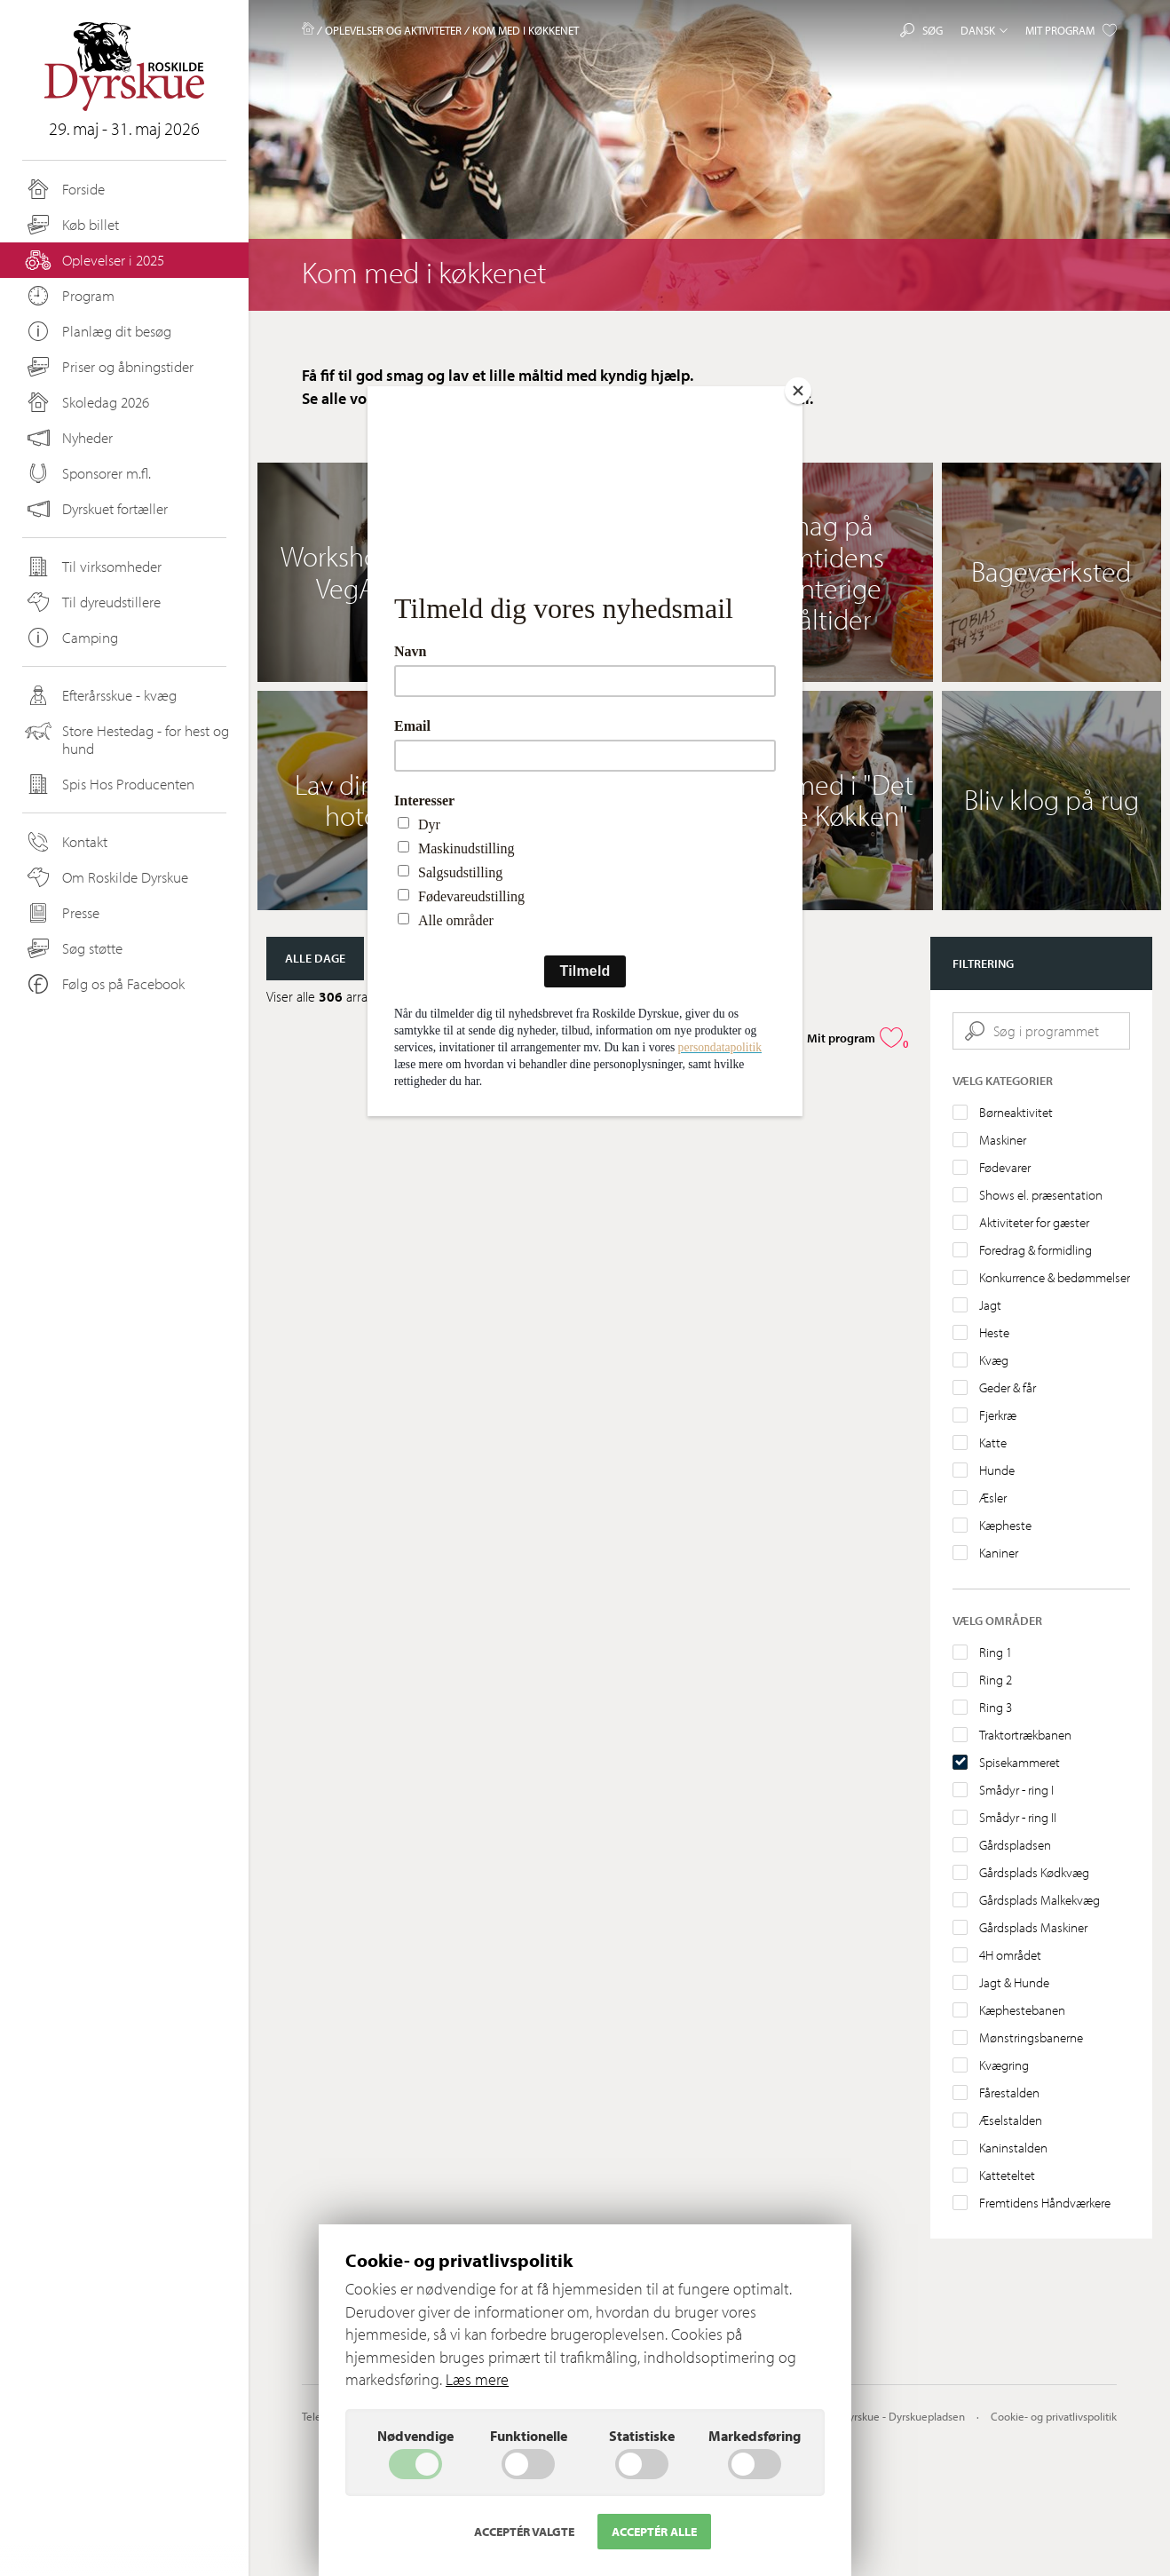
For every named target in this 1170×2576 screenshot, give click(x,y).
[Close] (798, 390)
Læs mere (477, 2379)
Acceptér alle (654, 2532)
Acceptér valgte (524, 2532)
